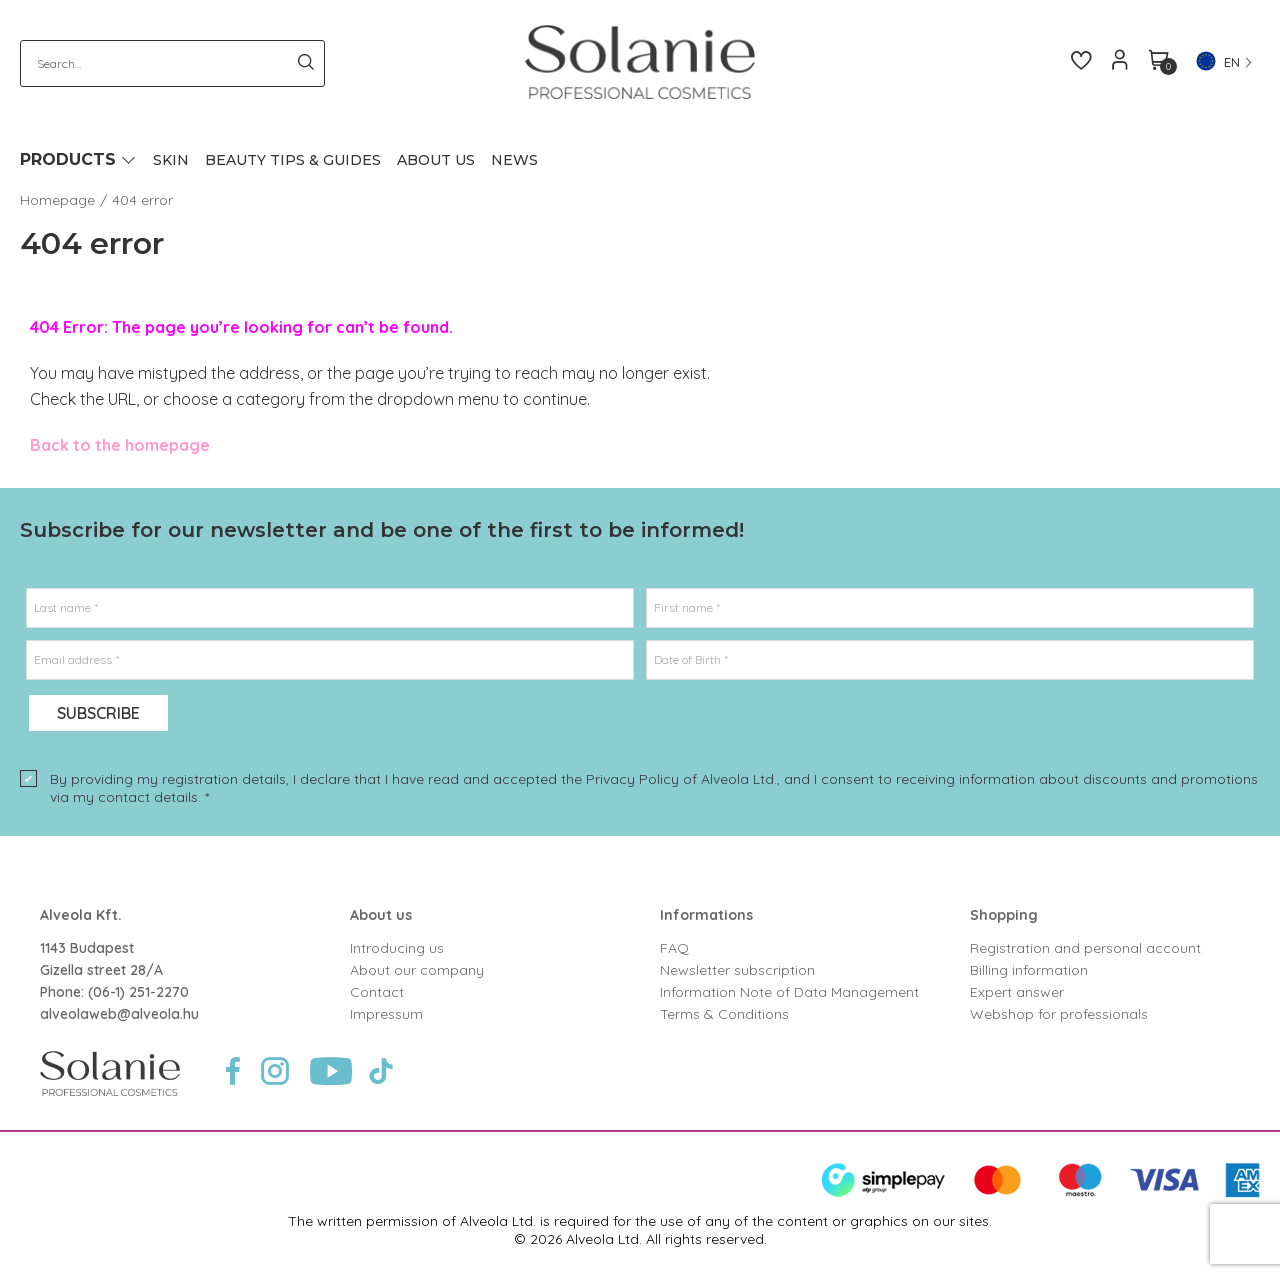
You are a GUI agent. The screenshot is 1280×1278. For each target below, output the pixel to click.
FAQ (674, 948)
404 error (142, 200)
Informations (706, 915)
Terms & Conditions (724, 1014)
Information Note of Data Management (789, 992)
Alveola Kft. (81, 915)
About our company (417, 970)
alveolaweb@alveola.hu (119, 1014)
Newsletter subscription (737, 970)
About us (381, 915)
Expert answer (1017, 992)
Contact (377, 992)
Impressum (386, 1014)
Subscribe (98, 713)
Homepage (57, 200)
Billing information (1029, 970)
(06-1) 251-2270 (138, 992)
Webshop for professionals (1059, 1014)
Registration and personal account (1085, 948)
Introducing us (397, 948)
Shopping (1004, 915)
